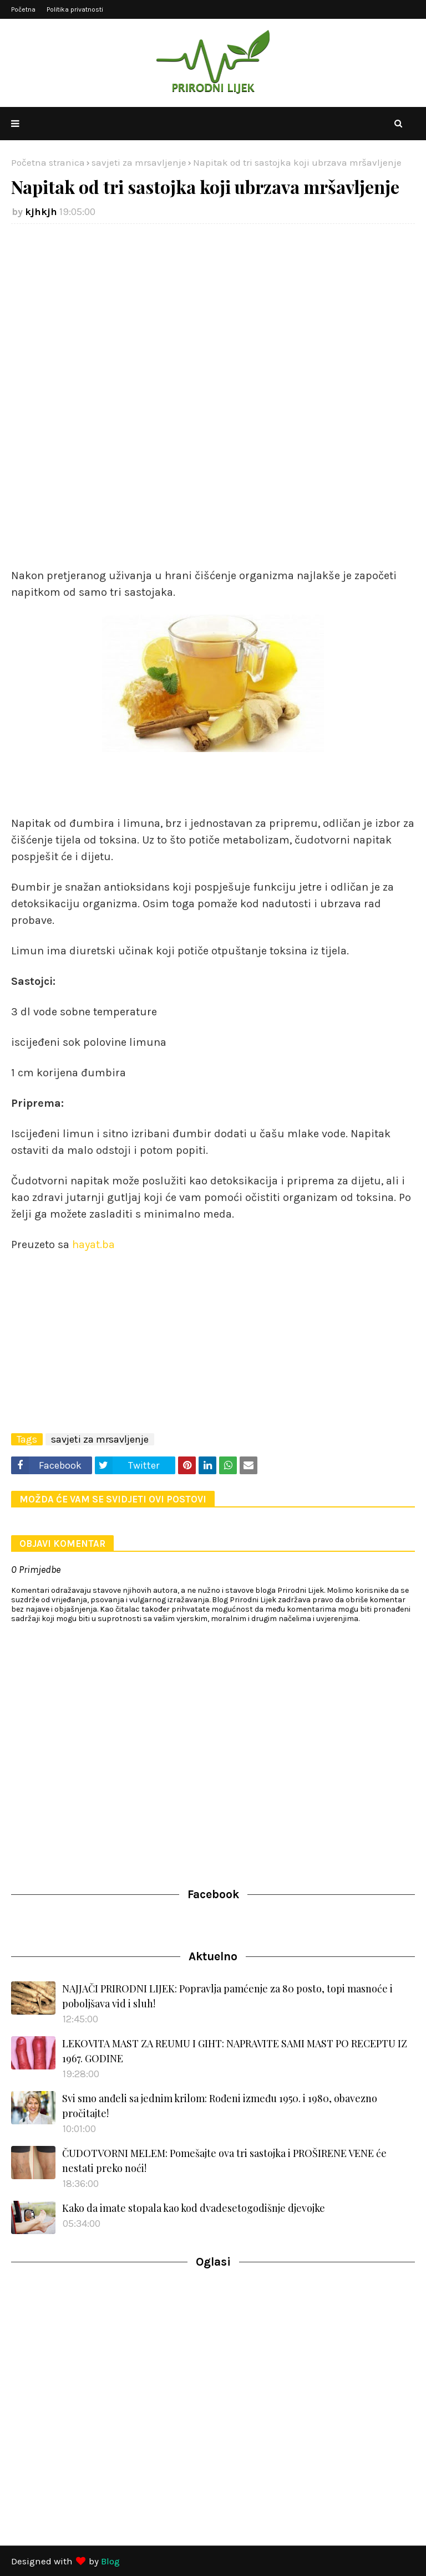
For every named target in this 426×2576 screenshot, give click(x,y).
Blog (110, 2561)
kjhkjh (41, 212)
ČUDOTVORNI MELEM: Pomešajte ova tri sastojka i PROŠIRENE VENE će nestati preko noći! (224, 2160)
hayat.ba (93, 1244)
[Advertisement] (213, 318)
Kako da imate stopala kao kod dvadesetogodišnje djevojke (193, 2208)
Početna (23, 9)
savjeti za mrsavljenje (139, 162)
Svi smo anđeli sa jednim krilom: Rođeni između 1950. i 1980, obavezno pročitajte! (219, 2106)
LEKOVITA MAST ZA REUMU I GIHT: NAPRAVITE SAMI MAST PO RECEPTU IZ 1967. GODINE (234, 2051)
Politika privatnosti (75, 9)
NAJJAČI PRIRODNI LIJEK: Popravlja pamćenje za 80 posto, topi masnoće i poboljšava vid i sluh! (227, 1996)
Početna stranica (48, 162)
